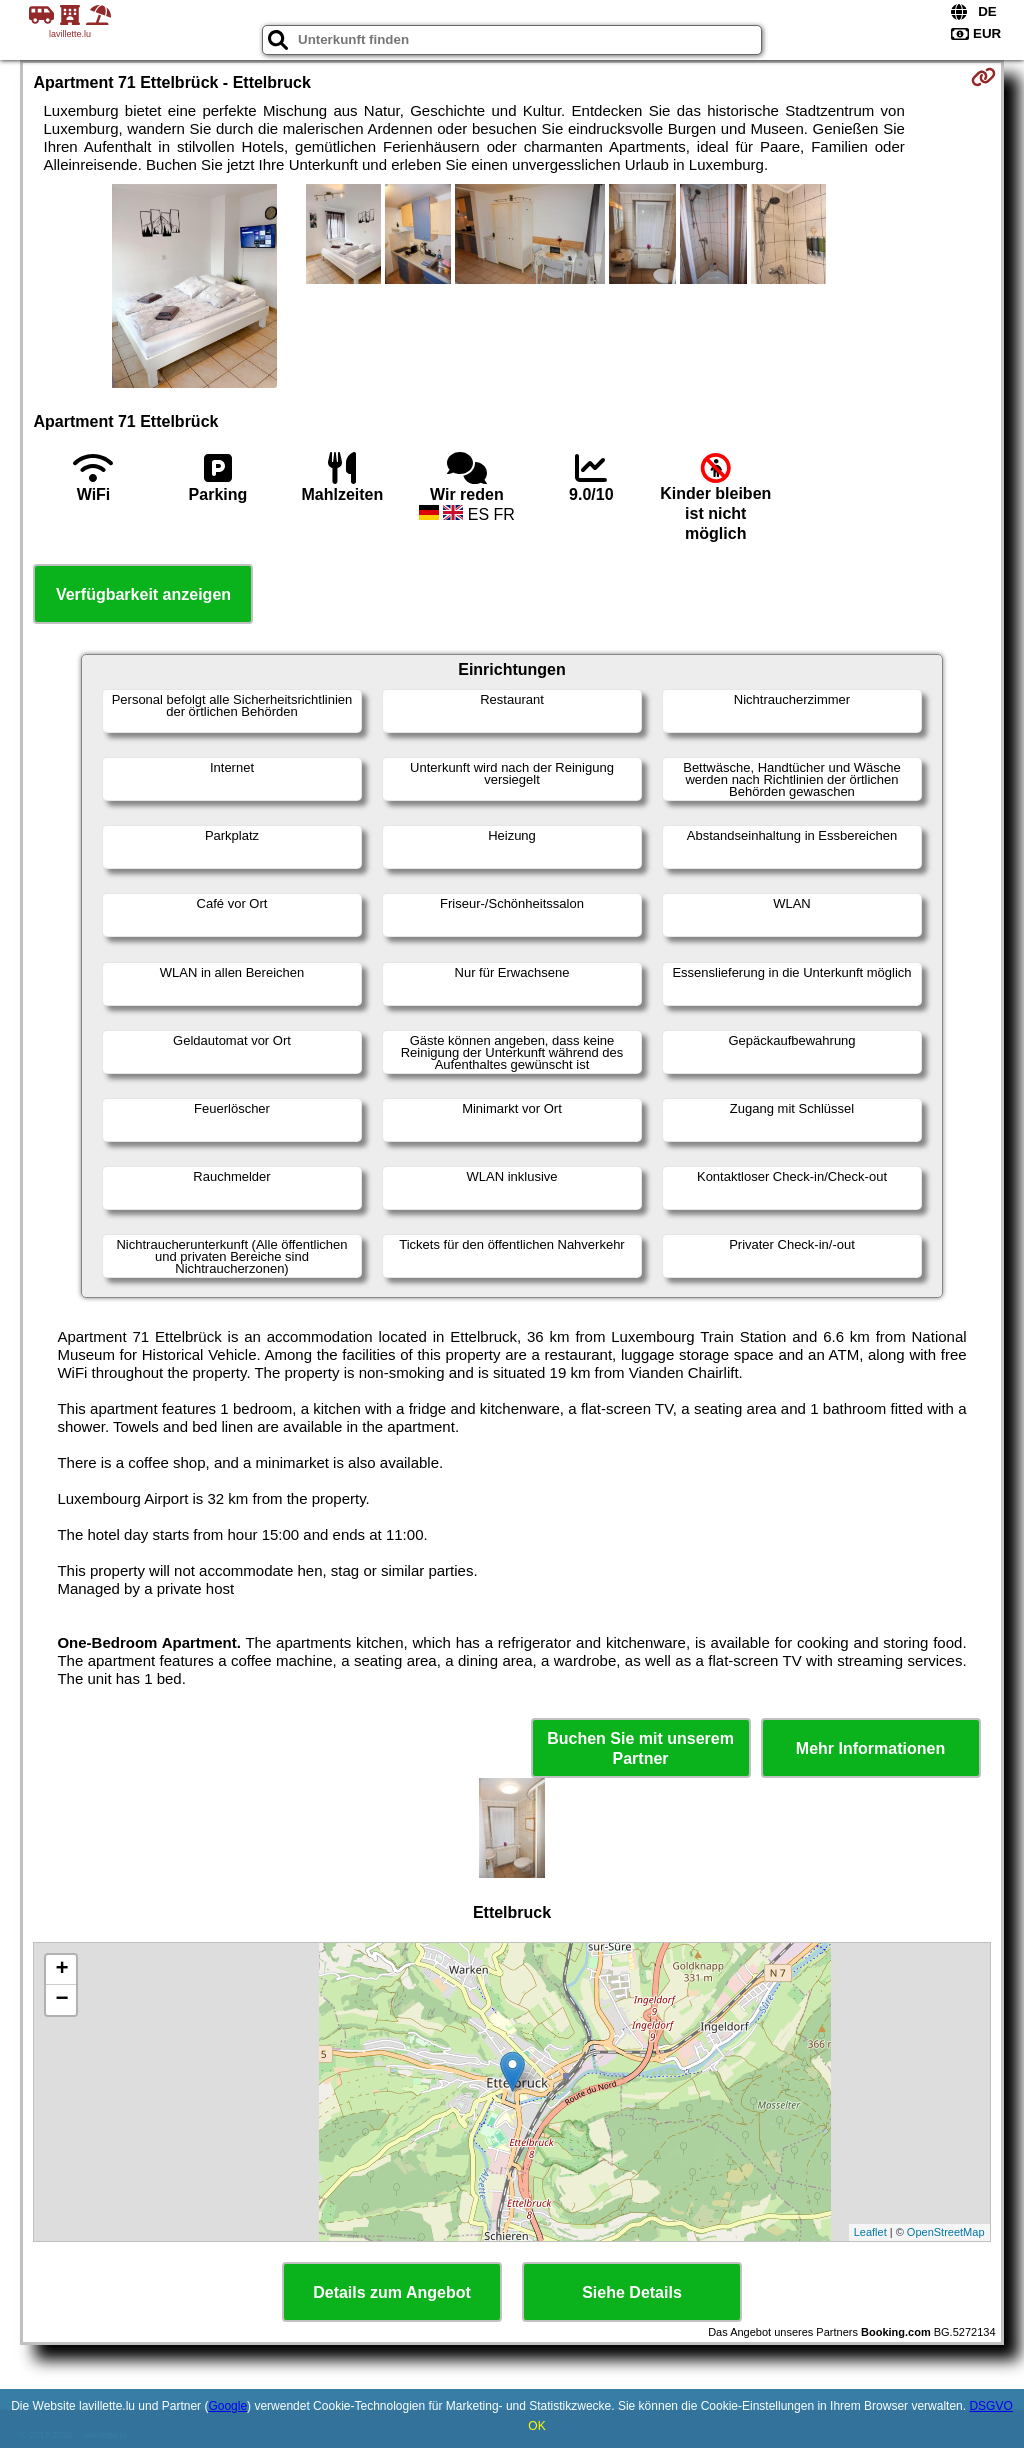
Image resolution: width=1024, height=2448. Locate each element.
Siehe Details (632, 2292)
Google (227, 2406)
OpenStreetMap (946, 2232)
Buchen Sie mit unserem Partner (640, 1748)
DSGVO (990, 2406)
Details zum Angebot (392, 2292)
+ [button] (61, 1970)
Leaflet (870, 2232)
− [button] (61, 2000)
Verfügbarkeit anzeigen (143, 594)
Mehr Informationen (870, 1748)
